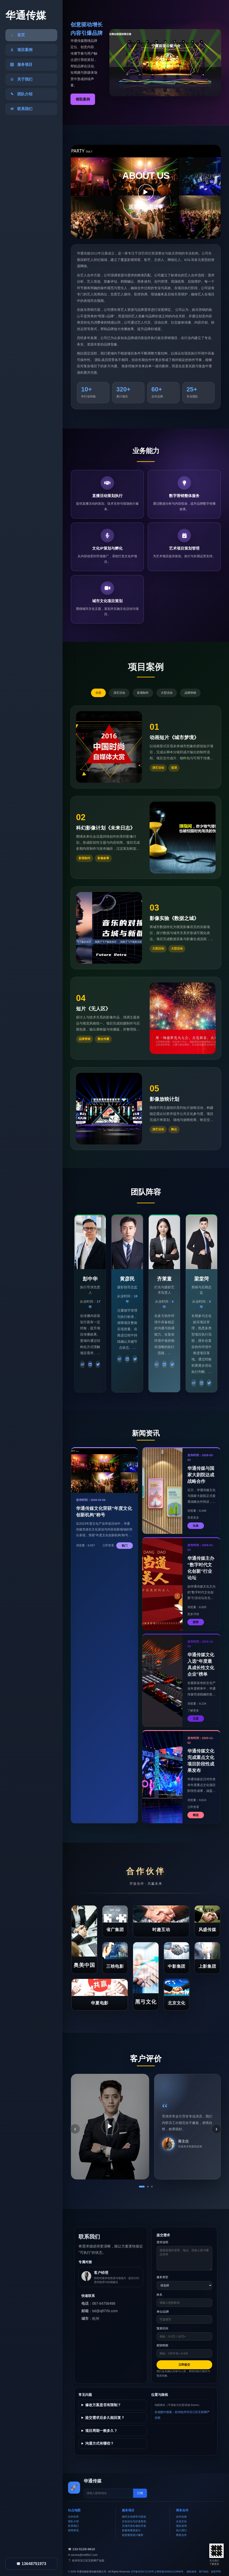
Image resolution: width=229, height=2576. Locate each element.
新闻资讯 (73, 2530)
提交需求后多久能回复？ (105, 2418)
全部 (98, 692)
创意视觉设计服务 (132, 2535)
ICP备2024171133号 (142, 2571)
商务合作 (181, 2535)
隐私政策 (192, 2571)
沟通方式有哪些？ (99, 2443)
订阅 (140, 2493)
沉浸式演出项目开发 (134, 2525)
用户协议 (204, 2571)
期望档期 (162, 2345)
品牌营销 (190, 692)
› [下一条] (216, 2128)
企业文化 (181, 2521)
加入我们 (181, 2530)
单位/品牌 (163, 2311)
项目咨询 (181, 2525)
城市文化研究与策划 (134, 2516)
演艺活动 (119, 692)
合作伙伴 (73, 2516)
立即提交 (184, 2364)
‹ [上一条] (75, 2128)
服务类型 (162, 2277)
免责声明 (216, 2571)
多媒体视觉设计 (131, 2530)
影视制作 (143, 692)
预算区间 (162, 2328)
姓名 (159, 2294)
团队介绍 (73, 2521)
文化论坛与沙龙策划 (134, 2521)
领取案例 (83, 99)
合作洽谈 (181, 2516)
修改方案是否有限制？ (103, 2405)
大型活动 (166, 692)
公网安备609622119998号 (169, 2571)
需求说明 (162, 2242)
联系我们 (73, 2525)
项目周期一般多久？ (101, 2431)
